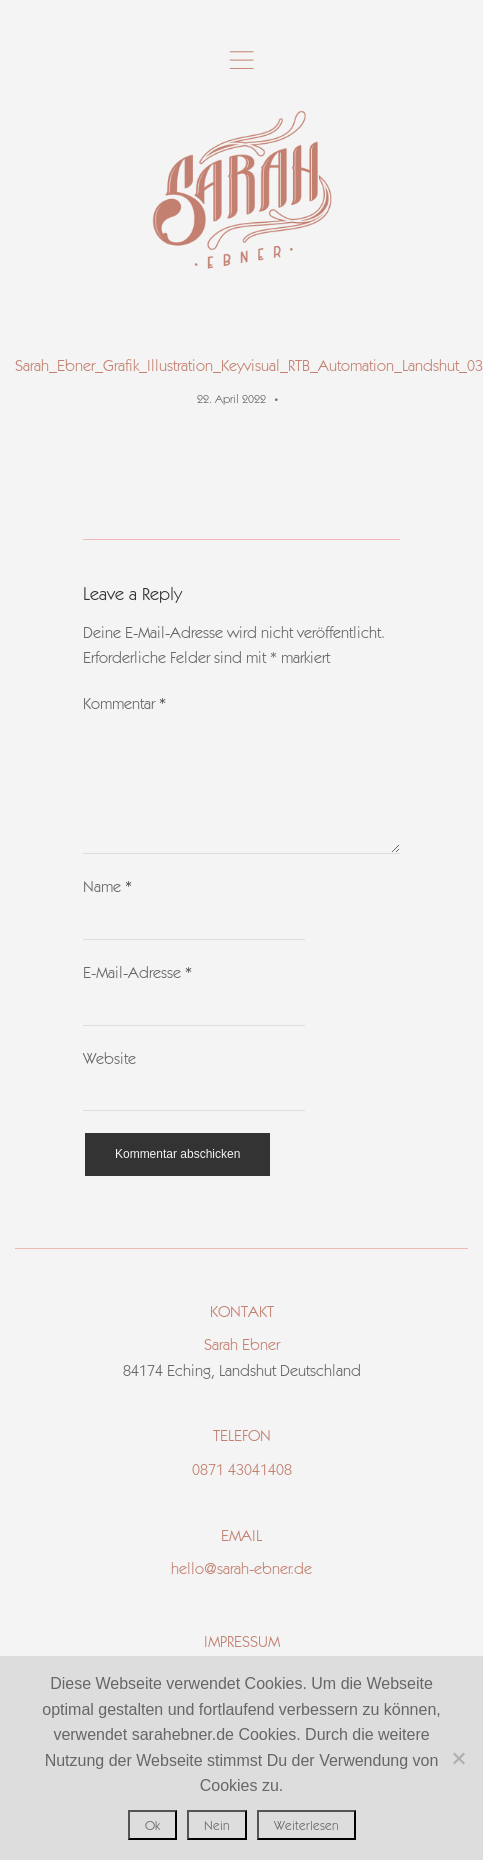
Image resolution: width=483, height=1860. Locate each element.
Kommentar (124, 703)
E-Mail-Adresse (137, 996)
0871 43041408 (242, 1493)
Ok (152, 1825)
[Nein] (458, 1758)
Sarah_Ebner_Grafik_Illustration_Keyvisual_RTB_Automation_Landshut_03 (249, 365)
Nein (217, 1825)
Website (109, 1082)
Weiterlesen (306, 1825)
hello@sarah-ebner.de (241, 1592)
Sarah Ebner (242, 1368)
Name (107, 910)
